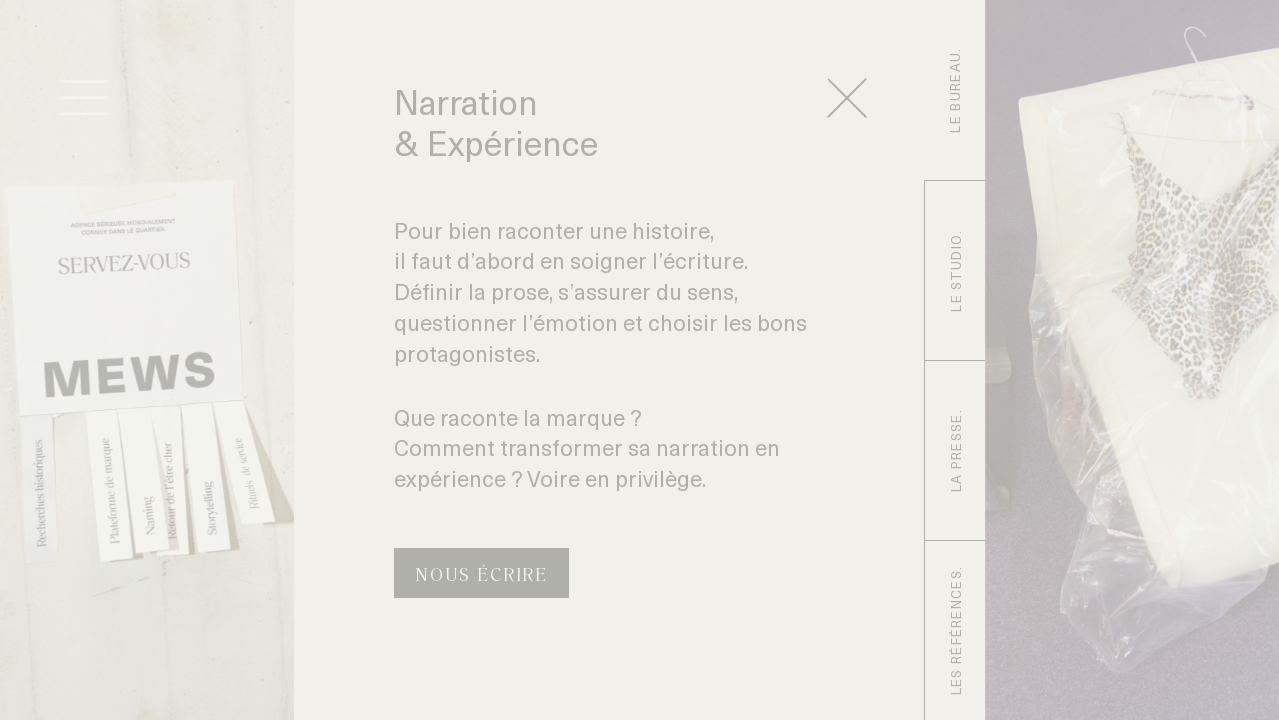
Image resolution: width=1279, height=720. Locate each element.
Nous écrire (481, 576)
